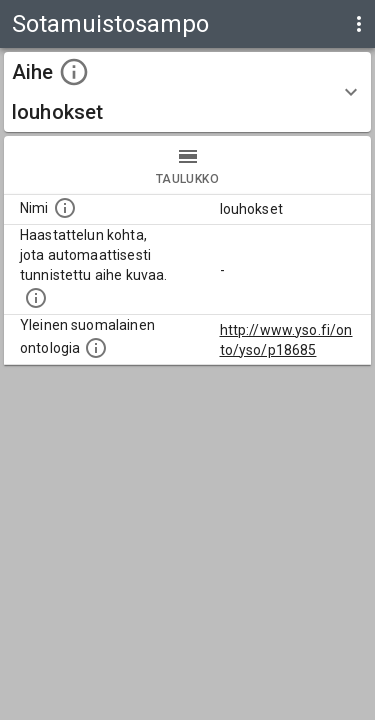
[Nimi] (65, 208)
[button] (187, 92)
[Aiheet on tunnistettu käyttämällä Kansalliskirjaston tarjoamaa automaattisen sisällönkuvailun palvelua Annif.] (36, 298)
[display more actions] (359, 24)
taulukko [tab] (187, 165)
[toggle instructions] (74, 72)
